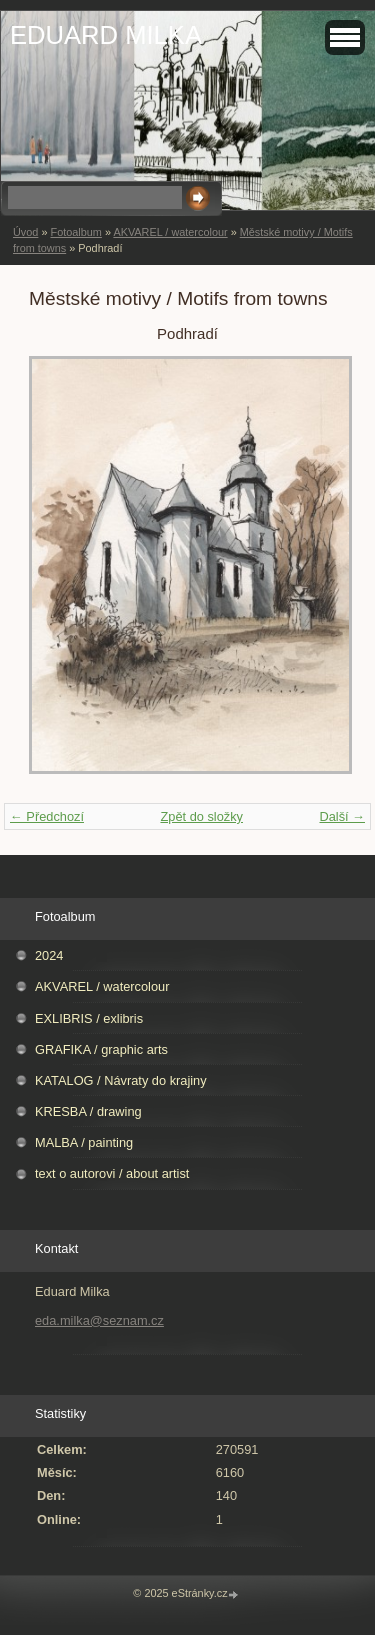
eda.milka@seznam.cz (99, 1320)
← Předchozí (47, 816)
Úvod (25, 232)
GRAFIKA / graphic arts (101, 1049)
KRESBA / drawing (88, 1111)
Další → (342, 816)
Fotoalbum (75, 232)
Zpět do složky (201, 816)
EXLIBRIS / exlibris (89, 1018)
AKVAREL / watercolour (170, 232)
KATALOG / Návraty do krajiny (121, 1080)
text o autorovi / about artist (112, 1173)
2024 (49, 955)
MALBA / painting (84, 1142)
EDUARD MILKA (106, 35)
